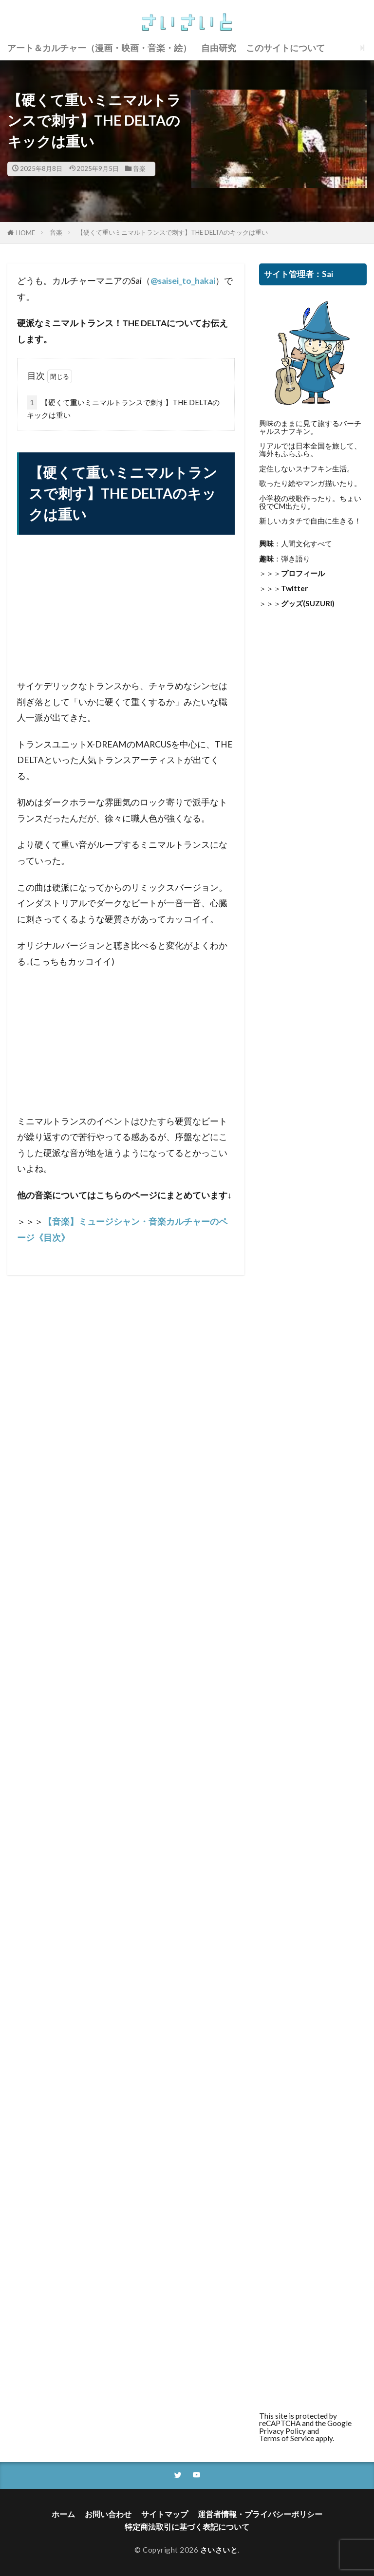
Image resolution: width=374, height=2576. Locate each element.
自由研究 (218, 47)
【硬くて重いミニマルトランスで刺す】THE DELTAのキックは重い (172, 232)
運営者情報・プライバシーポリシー (256, 2514)
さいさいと (219, 2549)
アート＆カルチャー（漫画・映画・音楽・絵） (99, 47)
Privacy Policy (282, 2431)
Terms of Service (286, 2438)
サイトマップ (166, 2514)
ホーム (70, 2514)
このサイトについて (285, 47)
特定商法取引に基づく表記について (187, 2526)
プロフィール (303, 573)
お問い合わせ (113, 2514)
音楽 (139, 168)
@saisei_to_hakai (182, 281)
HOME (25, 233)
